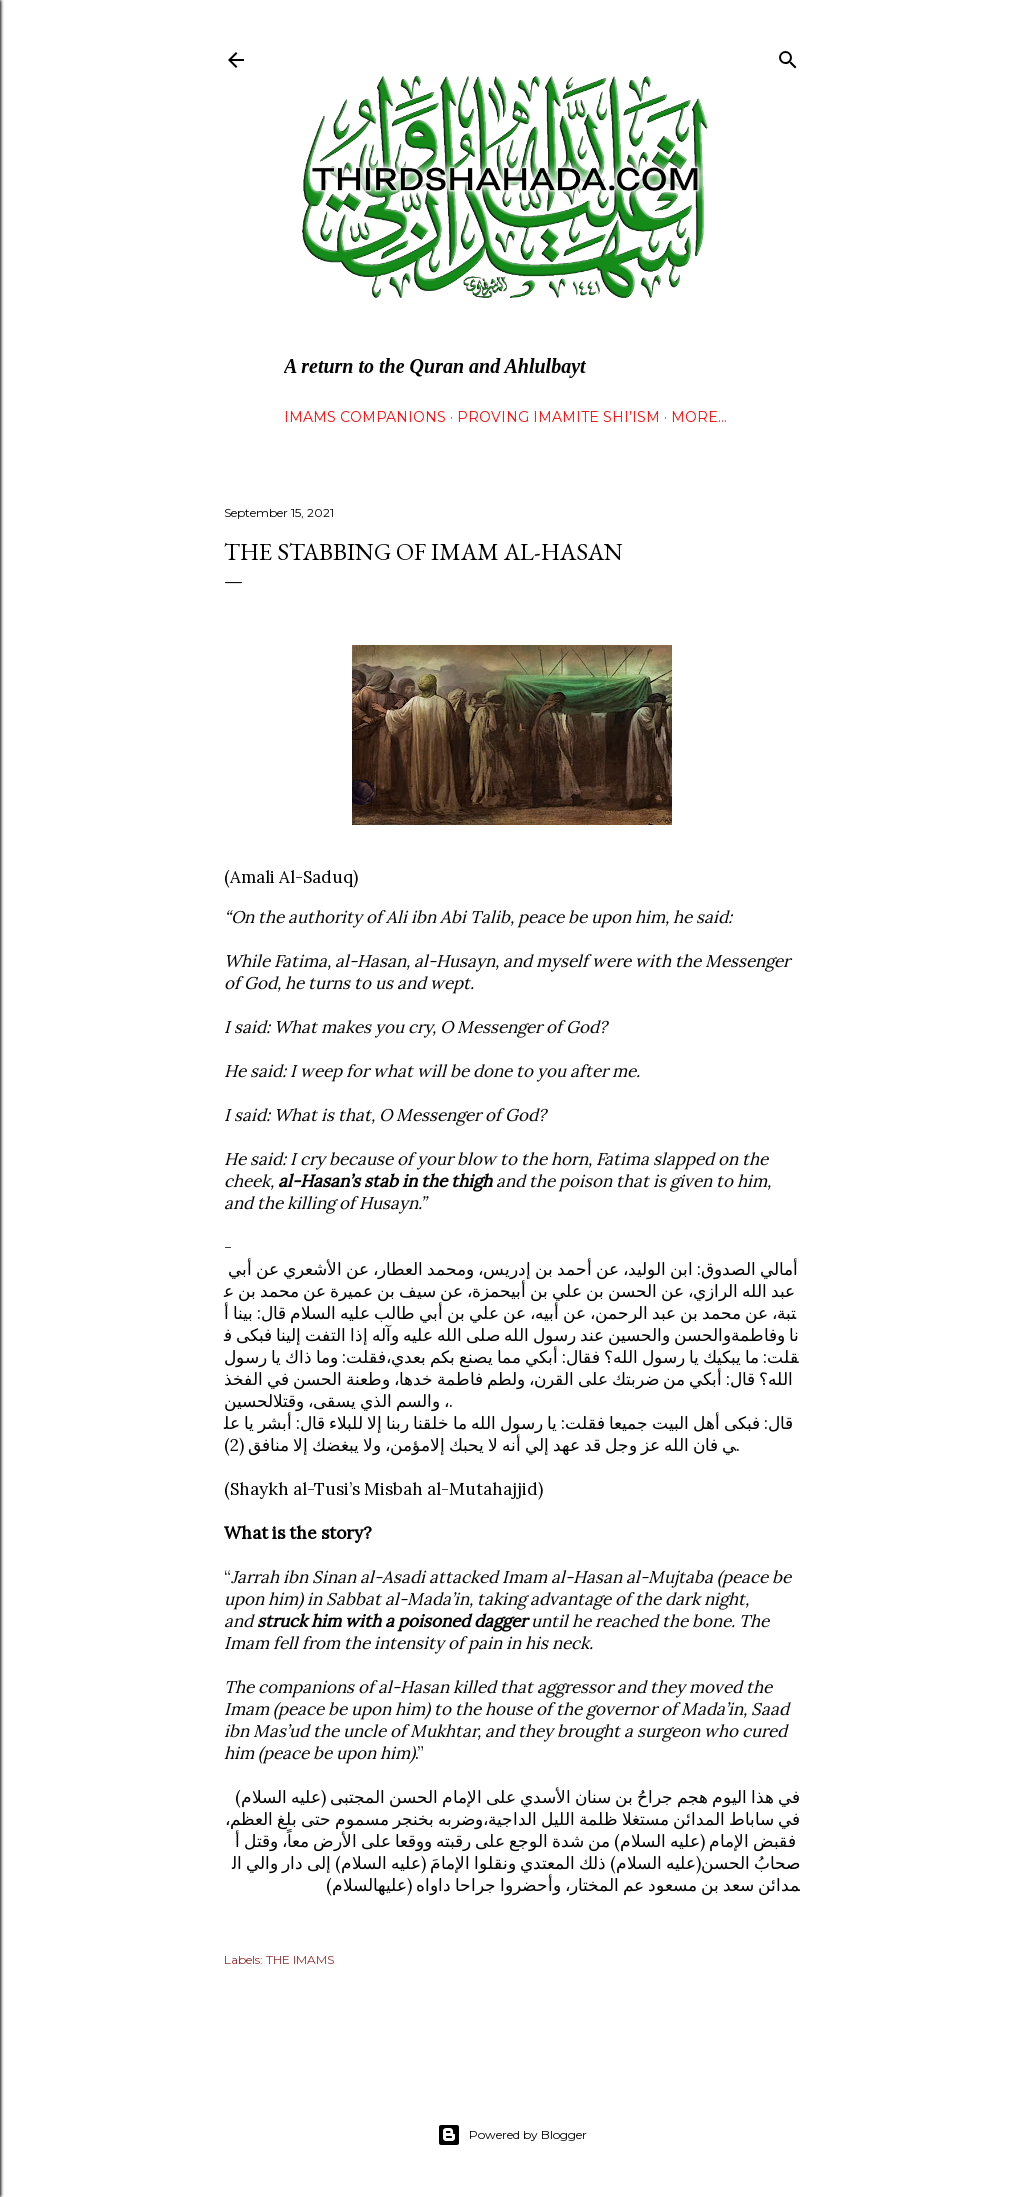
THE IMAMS (300, 1959)
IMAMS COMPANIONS (365, 417)
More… (699, 417)
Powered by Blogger (512, 2135)
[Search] (788, 55)
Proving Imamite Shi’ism (558, 417)
